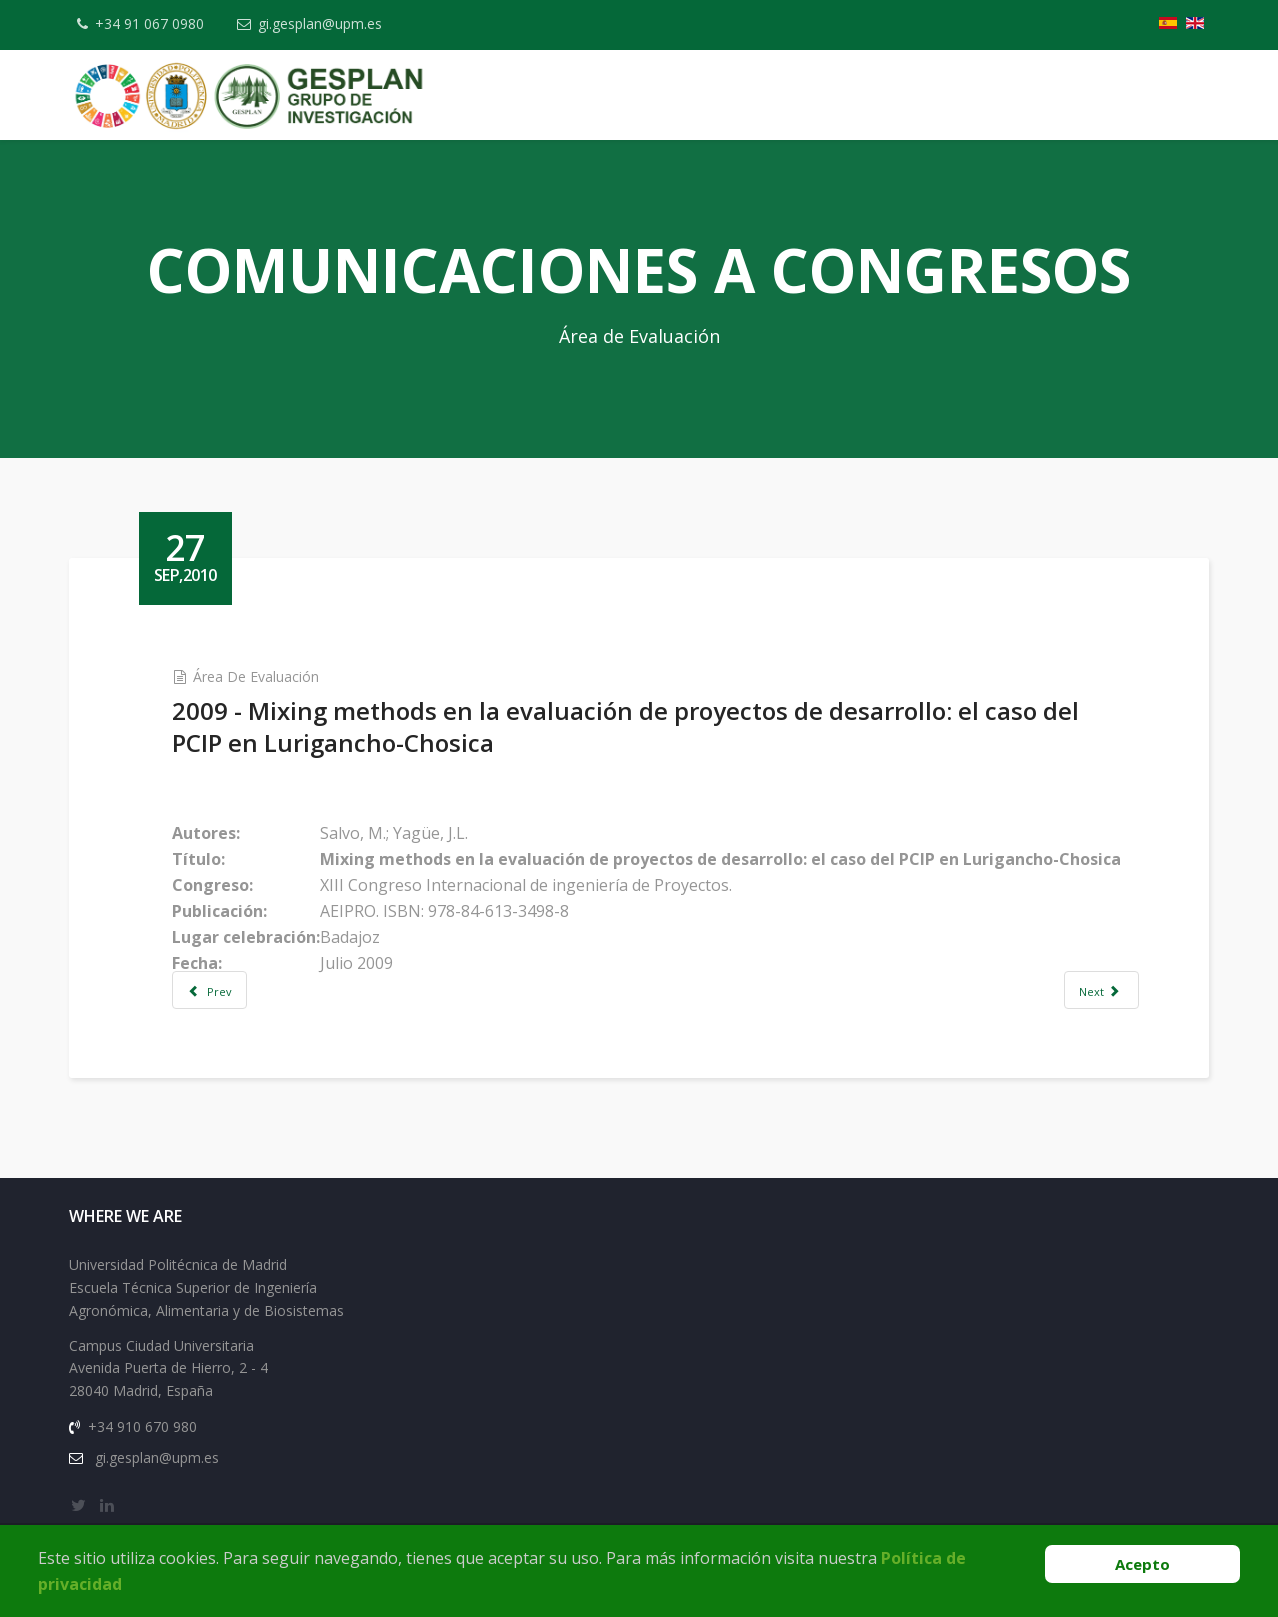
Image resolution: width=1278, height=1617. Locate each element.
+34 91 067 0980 (149, 23)
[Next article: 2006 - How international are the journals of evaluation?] (1101, 990)
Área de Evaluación (256, 676)
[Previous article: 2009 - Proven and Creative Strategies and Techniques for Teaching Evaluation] (210, 990)
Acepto (1142, 1564)
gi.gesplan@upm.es (320, 23)
